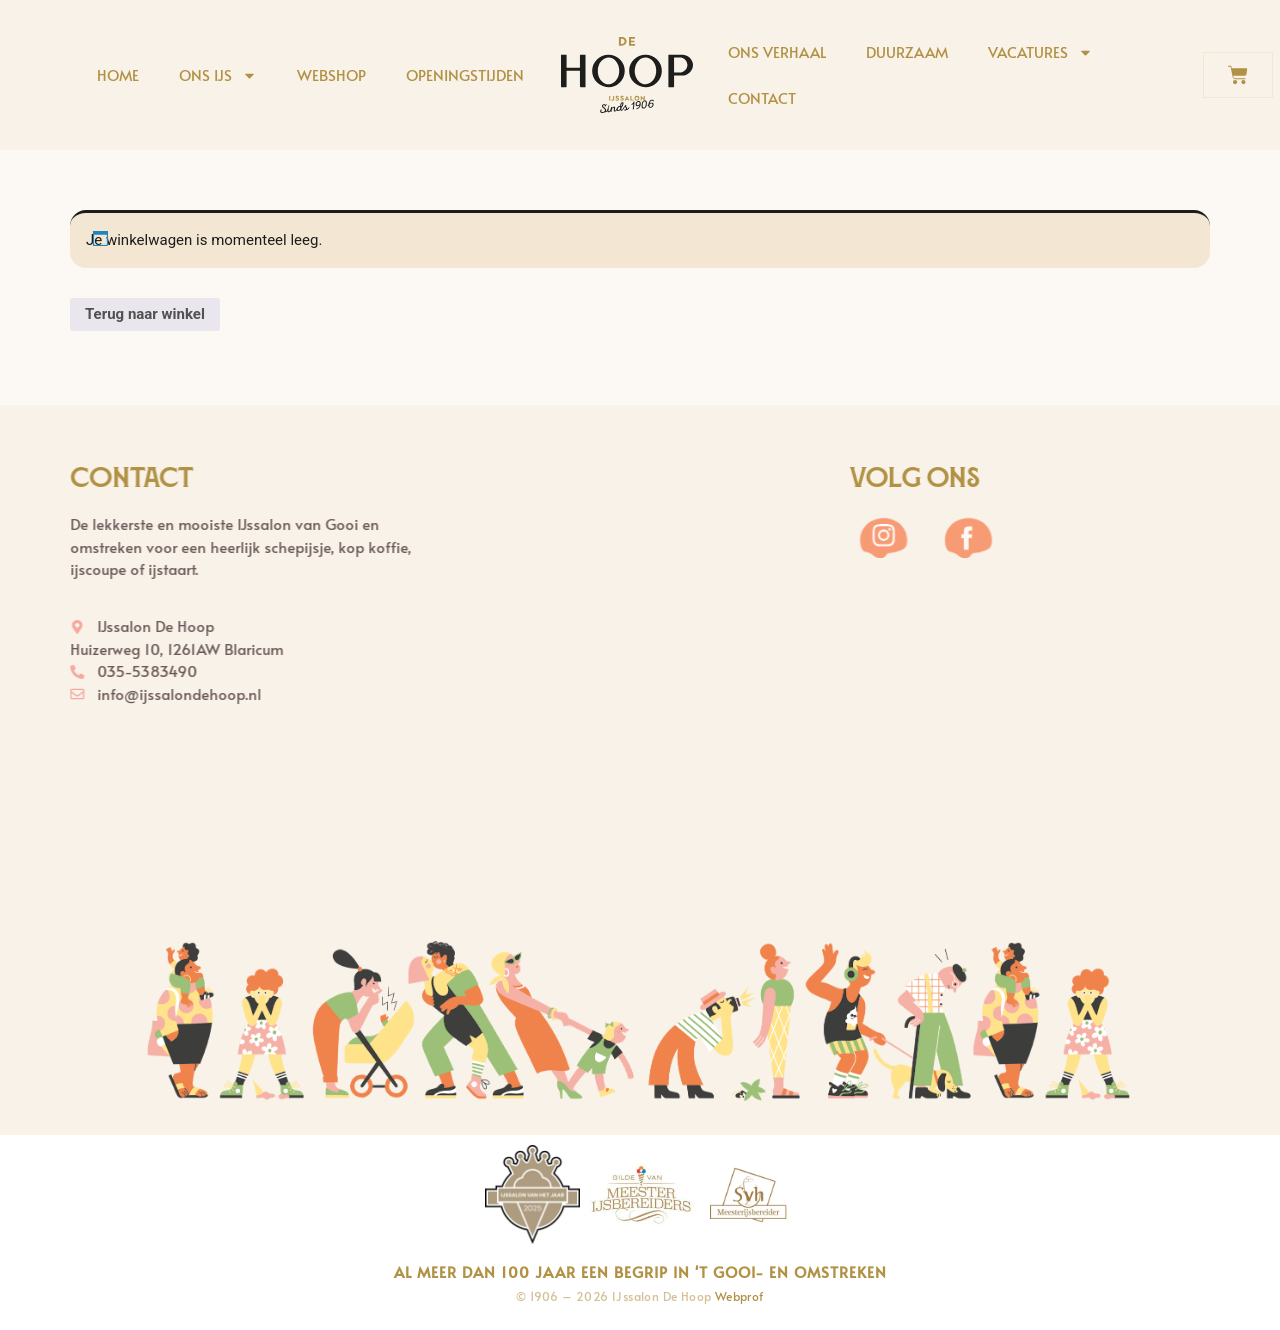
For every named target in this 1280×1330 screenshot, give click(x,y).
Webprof (739, 1296)
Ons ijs (218, 75)
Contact (762, 97)
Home (118, 74)
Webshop (331, 74)
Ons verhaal (777, 51)
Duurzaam (907, 51)
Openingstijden (465, 74)
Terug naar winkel (145, 314)
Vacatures (1040, 52)
